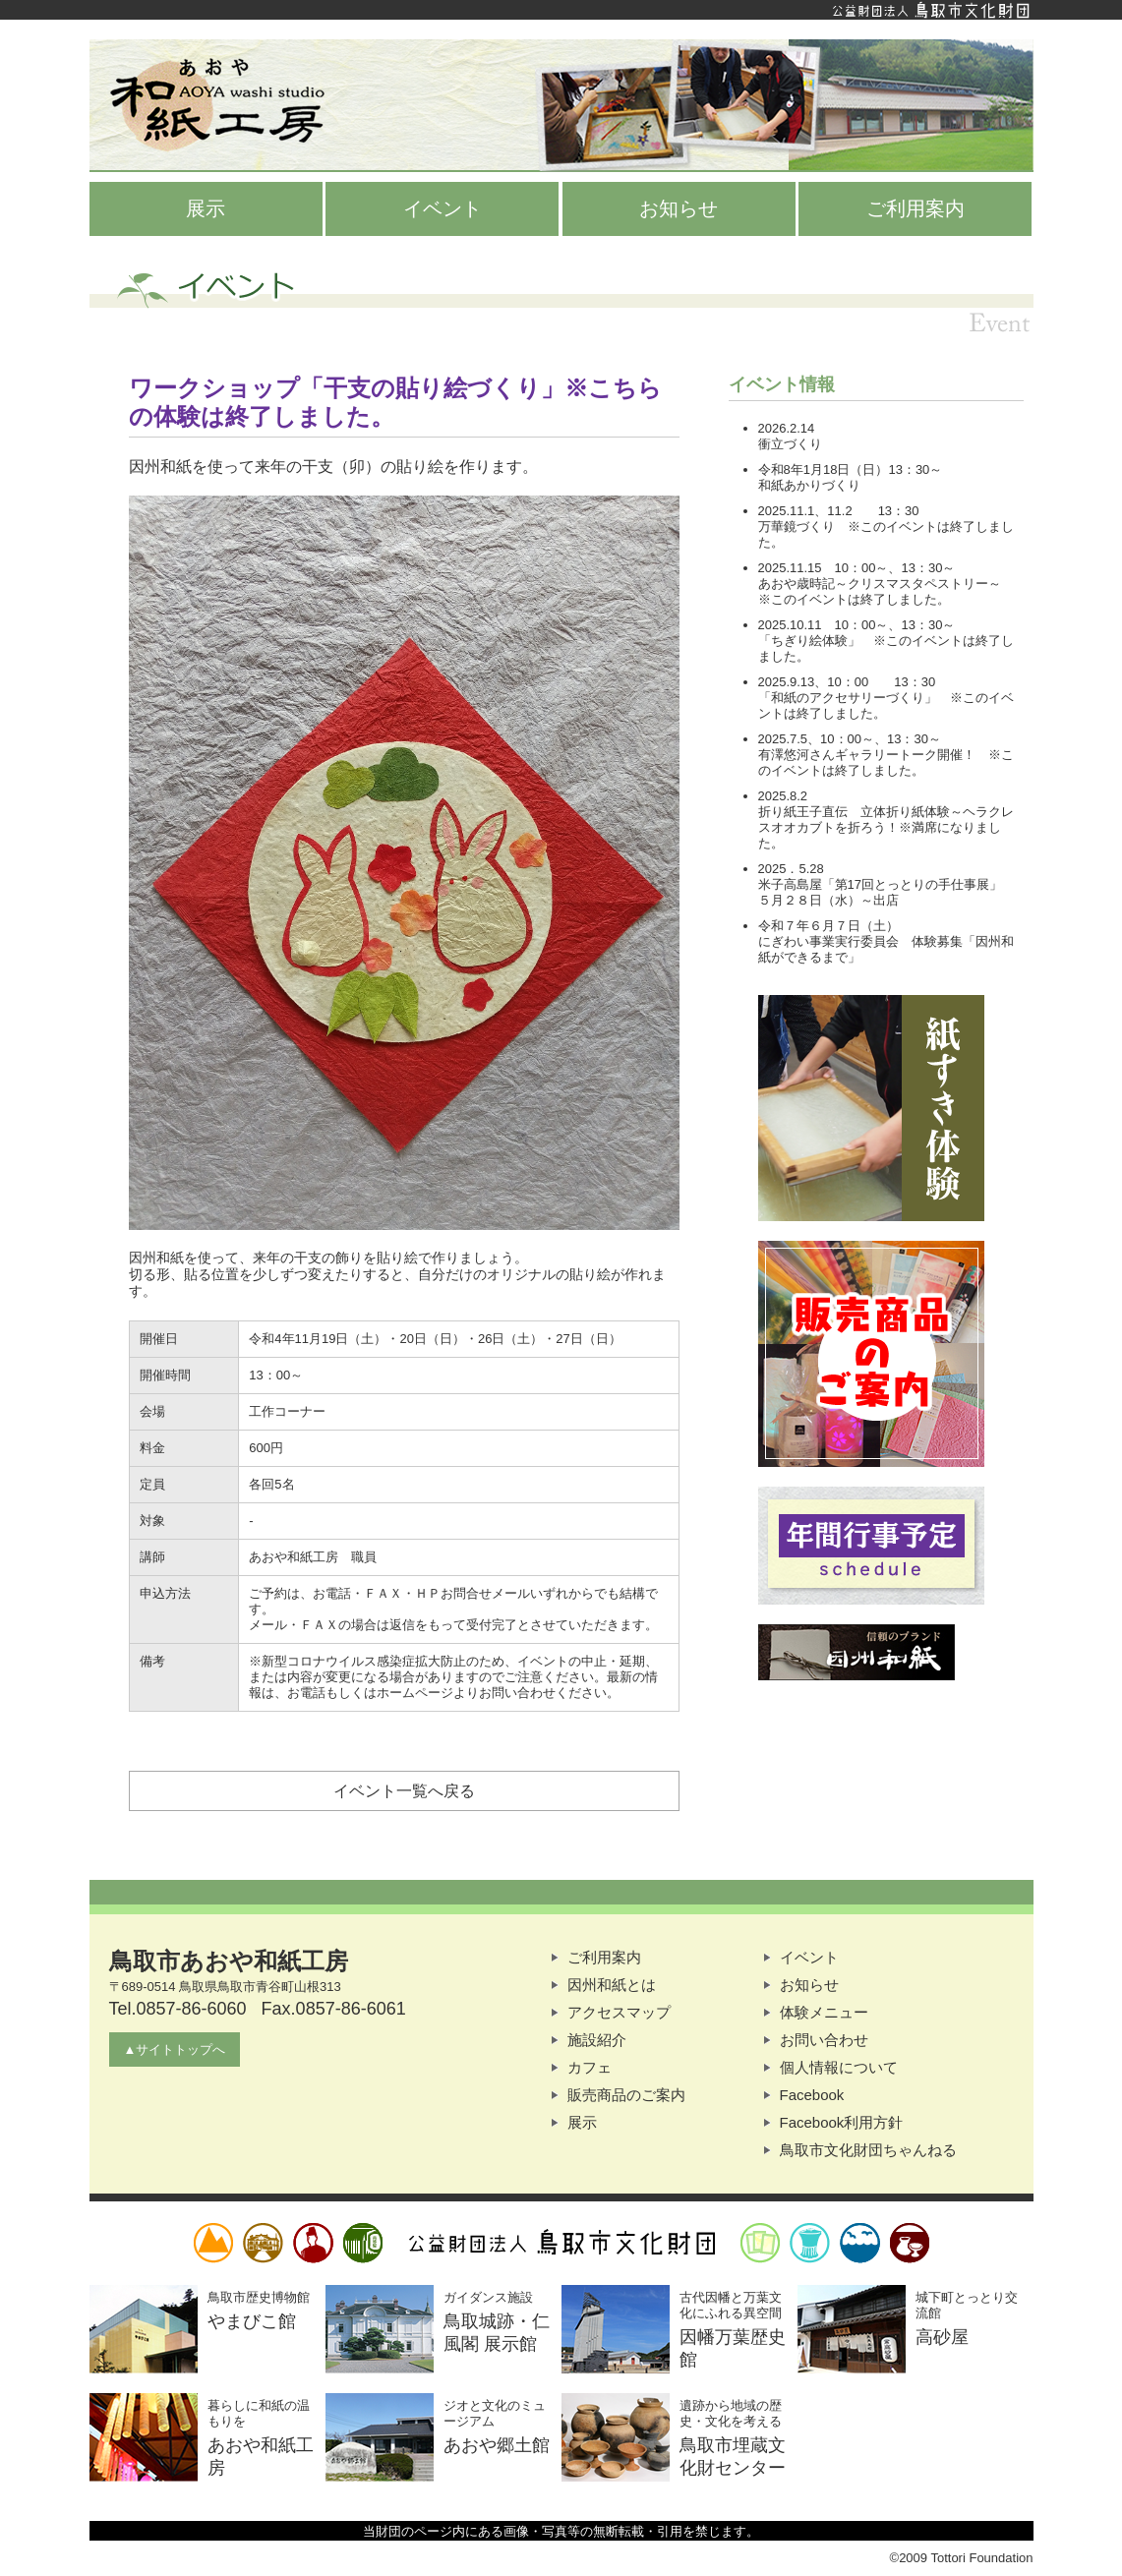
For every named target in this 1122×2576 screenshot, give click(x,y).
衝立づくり (790, 444)
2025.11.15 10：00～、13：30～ (857, 567)
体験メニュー (824, 2012)
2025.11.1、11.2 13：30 (838, 510)
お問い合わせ (824, 2039)
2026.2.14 (786, 428)
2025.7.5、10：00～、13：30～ (849, 739)
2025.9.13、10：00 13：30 (847, 681)
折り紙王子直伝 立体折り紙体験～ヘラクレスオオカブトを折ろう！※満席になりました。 (886, 827)
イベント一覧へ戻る (404, 1791)
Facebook (812, 2094)
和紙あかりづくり (809, 485)
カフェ (589, 2067)
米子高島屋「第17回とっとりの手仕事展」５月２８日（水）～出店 (880, 892)
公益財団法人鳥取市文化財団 (561, 10)
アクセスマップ (619, 2012)
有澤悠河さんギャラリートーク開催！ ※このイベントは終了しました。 (886, 762)
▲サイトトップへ (175, 2049)
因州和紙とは (611, 1984)
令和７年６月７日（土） (828, 925)
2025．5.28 (791, 868)
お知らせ (678, 208)
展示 (205, 208)
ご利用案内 (915, 208)
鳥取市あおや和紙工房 (561, 105)
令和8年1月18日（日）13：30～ (850, 469)
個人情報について (839, 2067)
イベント (442, 208)
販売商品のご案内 (626, 2094)
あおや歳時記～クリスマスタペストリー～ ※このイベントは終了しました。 (892, 591)
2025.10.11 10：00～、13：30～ (857, 624)
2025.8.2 (783, 796)
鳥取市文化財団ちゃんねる (868, 2149)
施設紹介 (596, 2039)
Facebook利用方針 (842, 2122)
